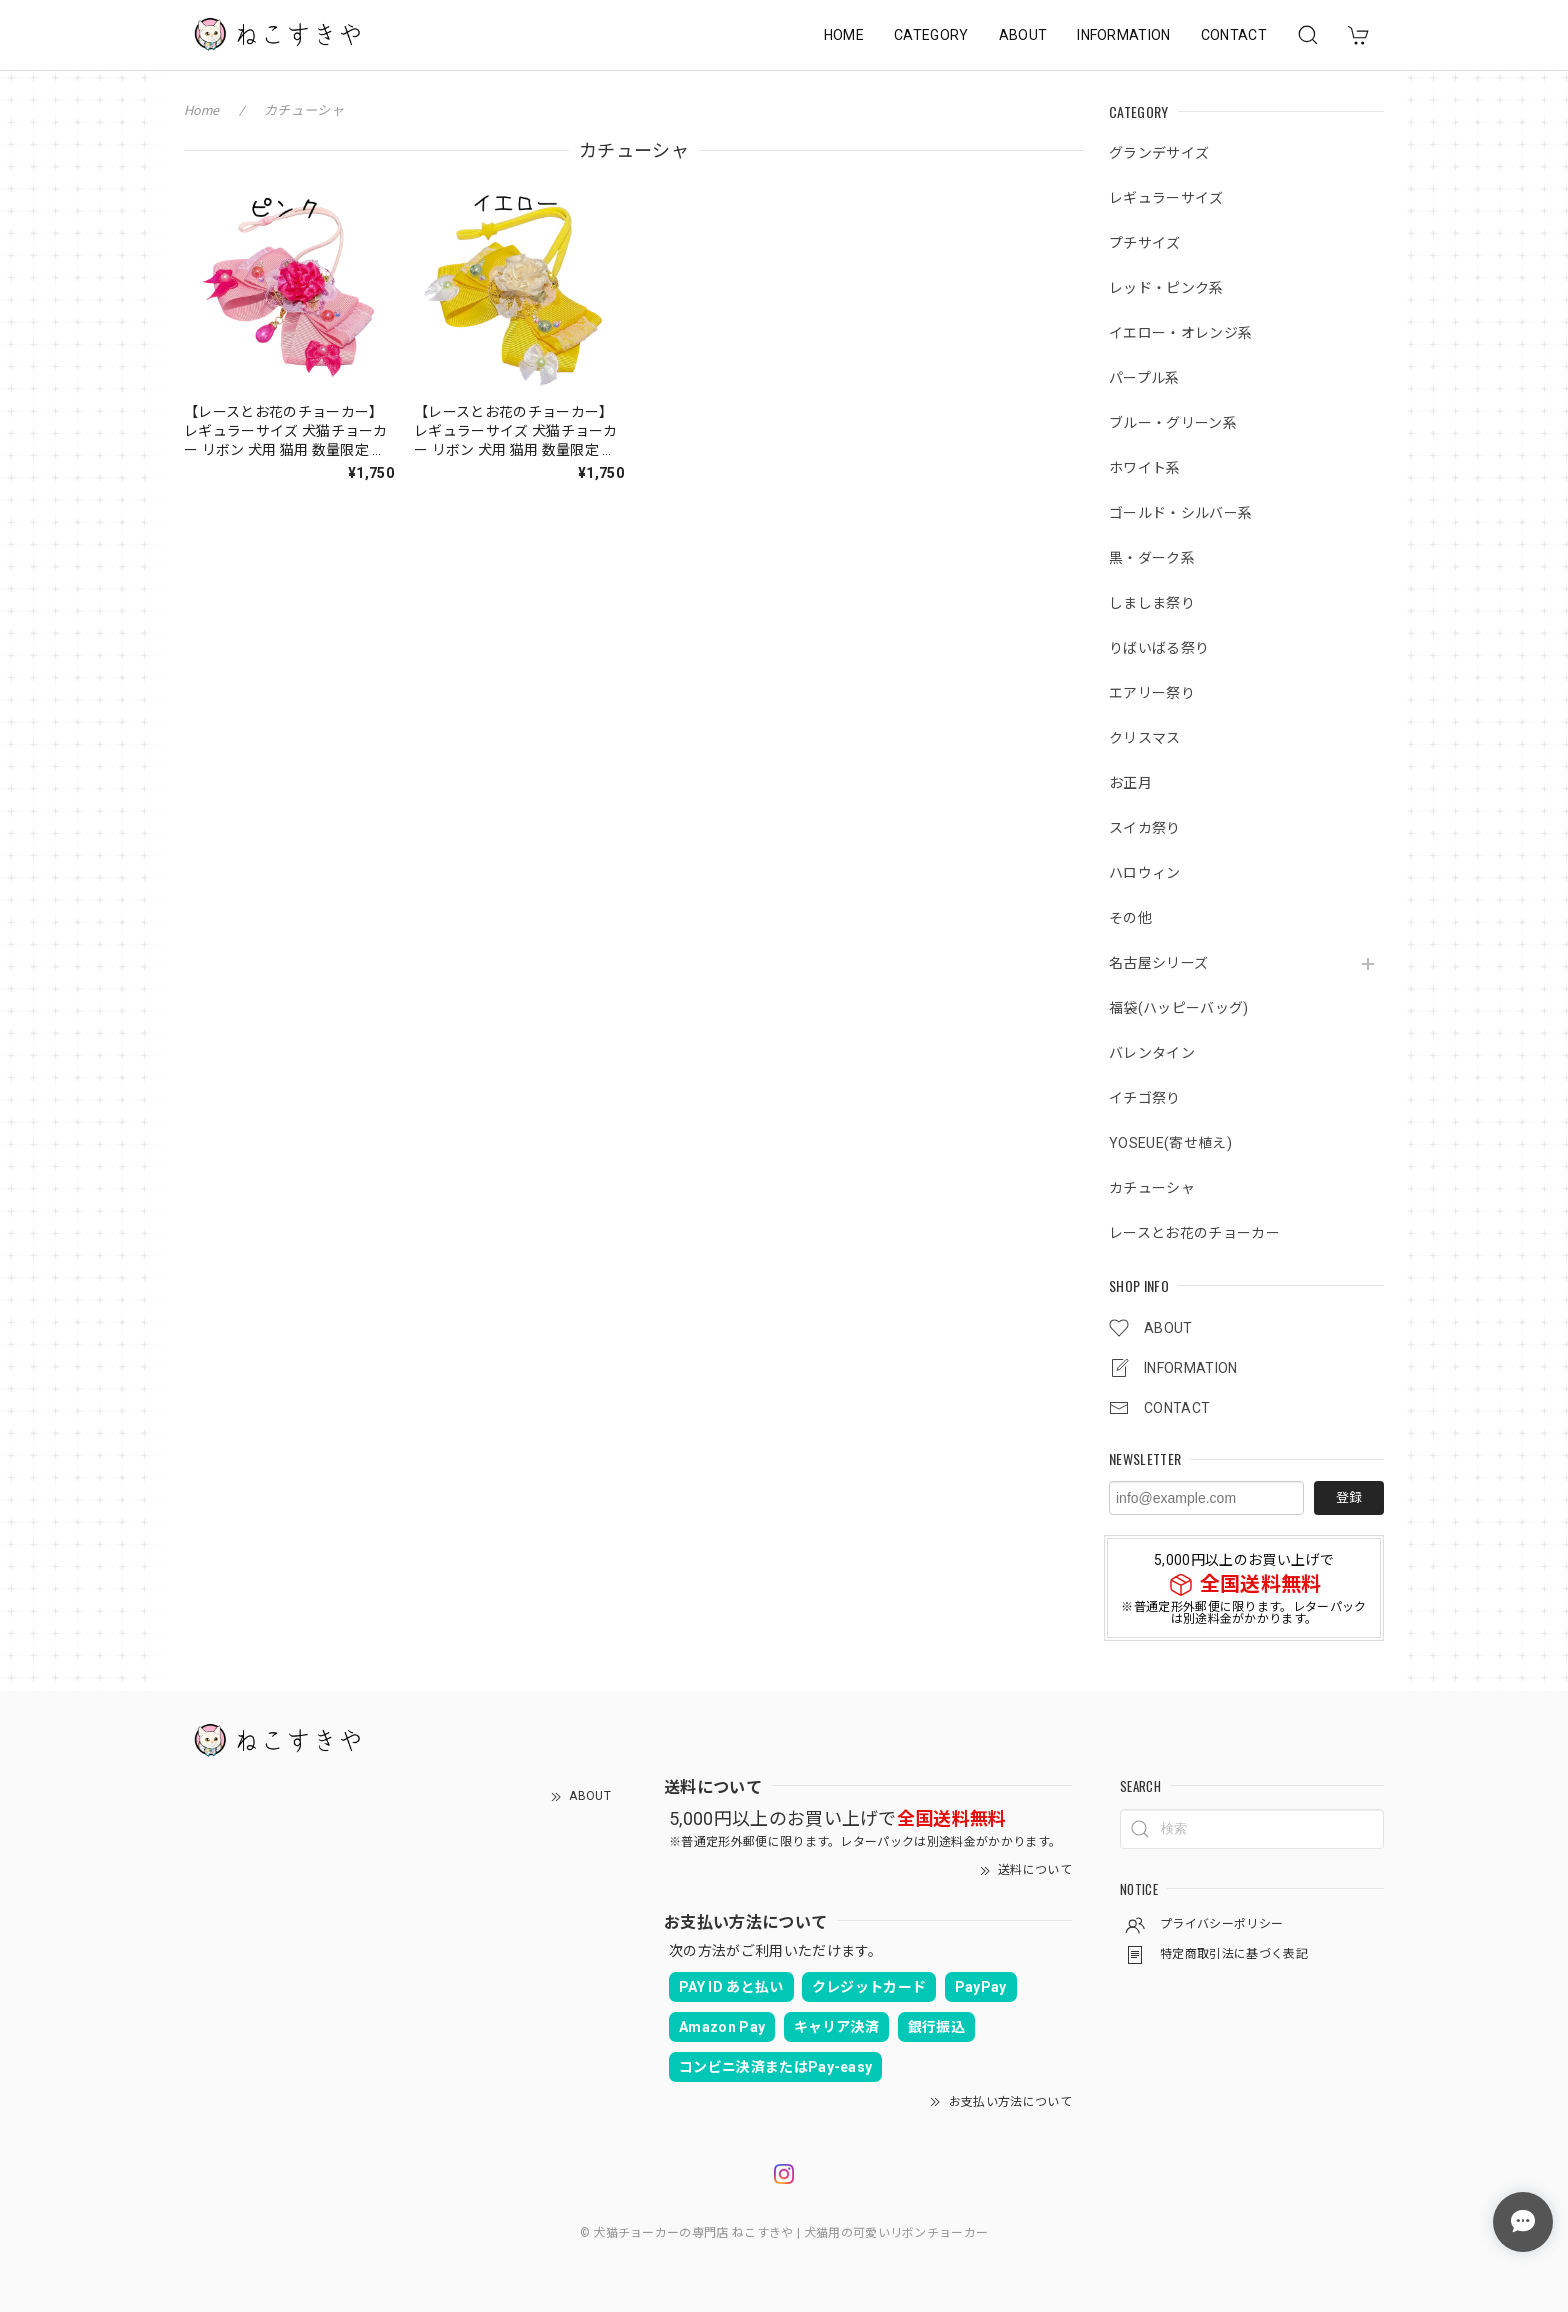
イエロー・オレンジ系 (1180, 333)
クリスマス (1145, 738)
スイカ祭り (1145, 828)
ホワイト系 (1145, 468)
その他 (1130, 918)
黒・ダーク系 (1152, 558)
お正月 (1130, 783)
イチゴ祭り (1145, 1098)
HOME (844, 35)
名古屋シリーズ (1158, 963)
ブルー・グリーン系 (1173, 423)
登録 (1349, 1497)
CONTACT (1234, 35)
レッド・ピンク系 (1166, 288)
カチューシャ (1152, 1188)
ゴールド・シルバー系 (1180, 513)
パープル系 (1144, 378)
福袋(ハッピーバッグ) (1179, 1008)
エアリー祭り (1152, 693)
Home (201, 110)
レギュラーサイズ (1166, 198)
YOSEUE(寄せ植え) (1170, 1143)
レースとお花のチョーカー (1194, 1233)
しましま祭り (1152, 603)
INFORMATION (1124, 35)
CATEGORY (931, 35)
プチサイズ (1145, 243)
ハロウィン (1145, 873)
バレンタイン (1152, 1053)
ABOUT (1023, 35)
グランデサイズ (1159, 153)
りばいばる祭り (1159, 648)
